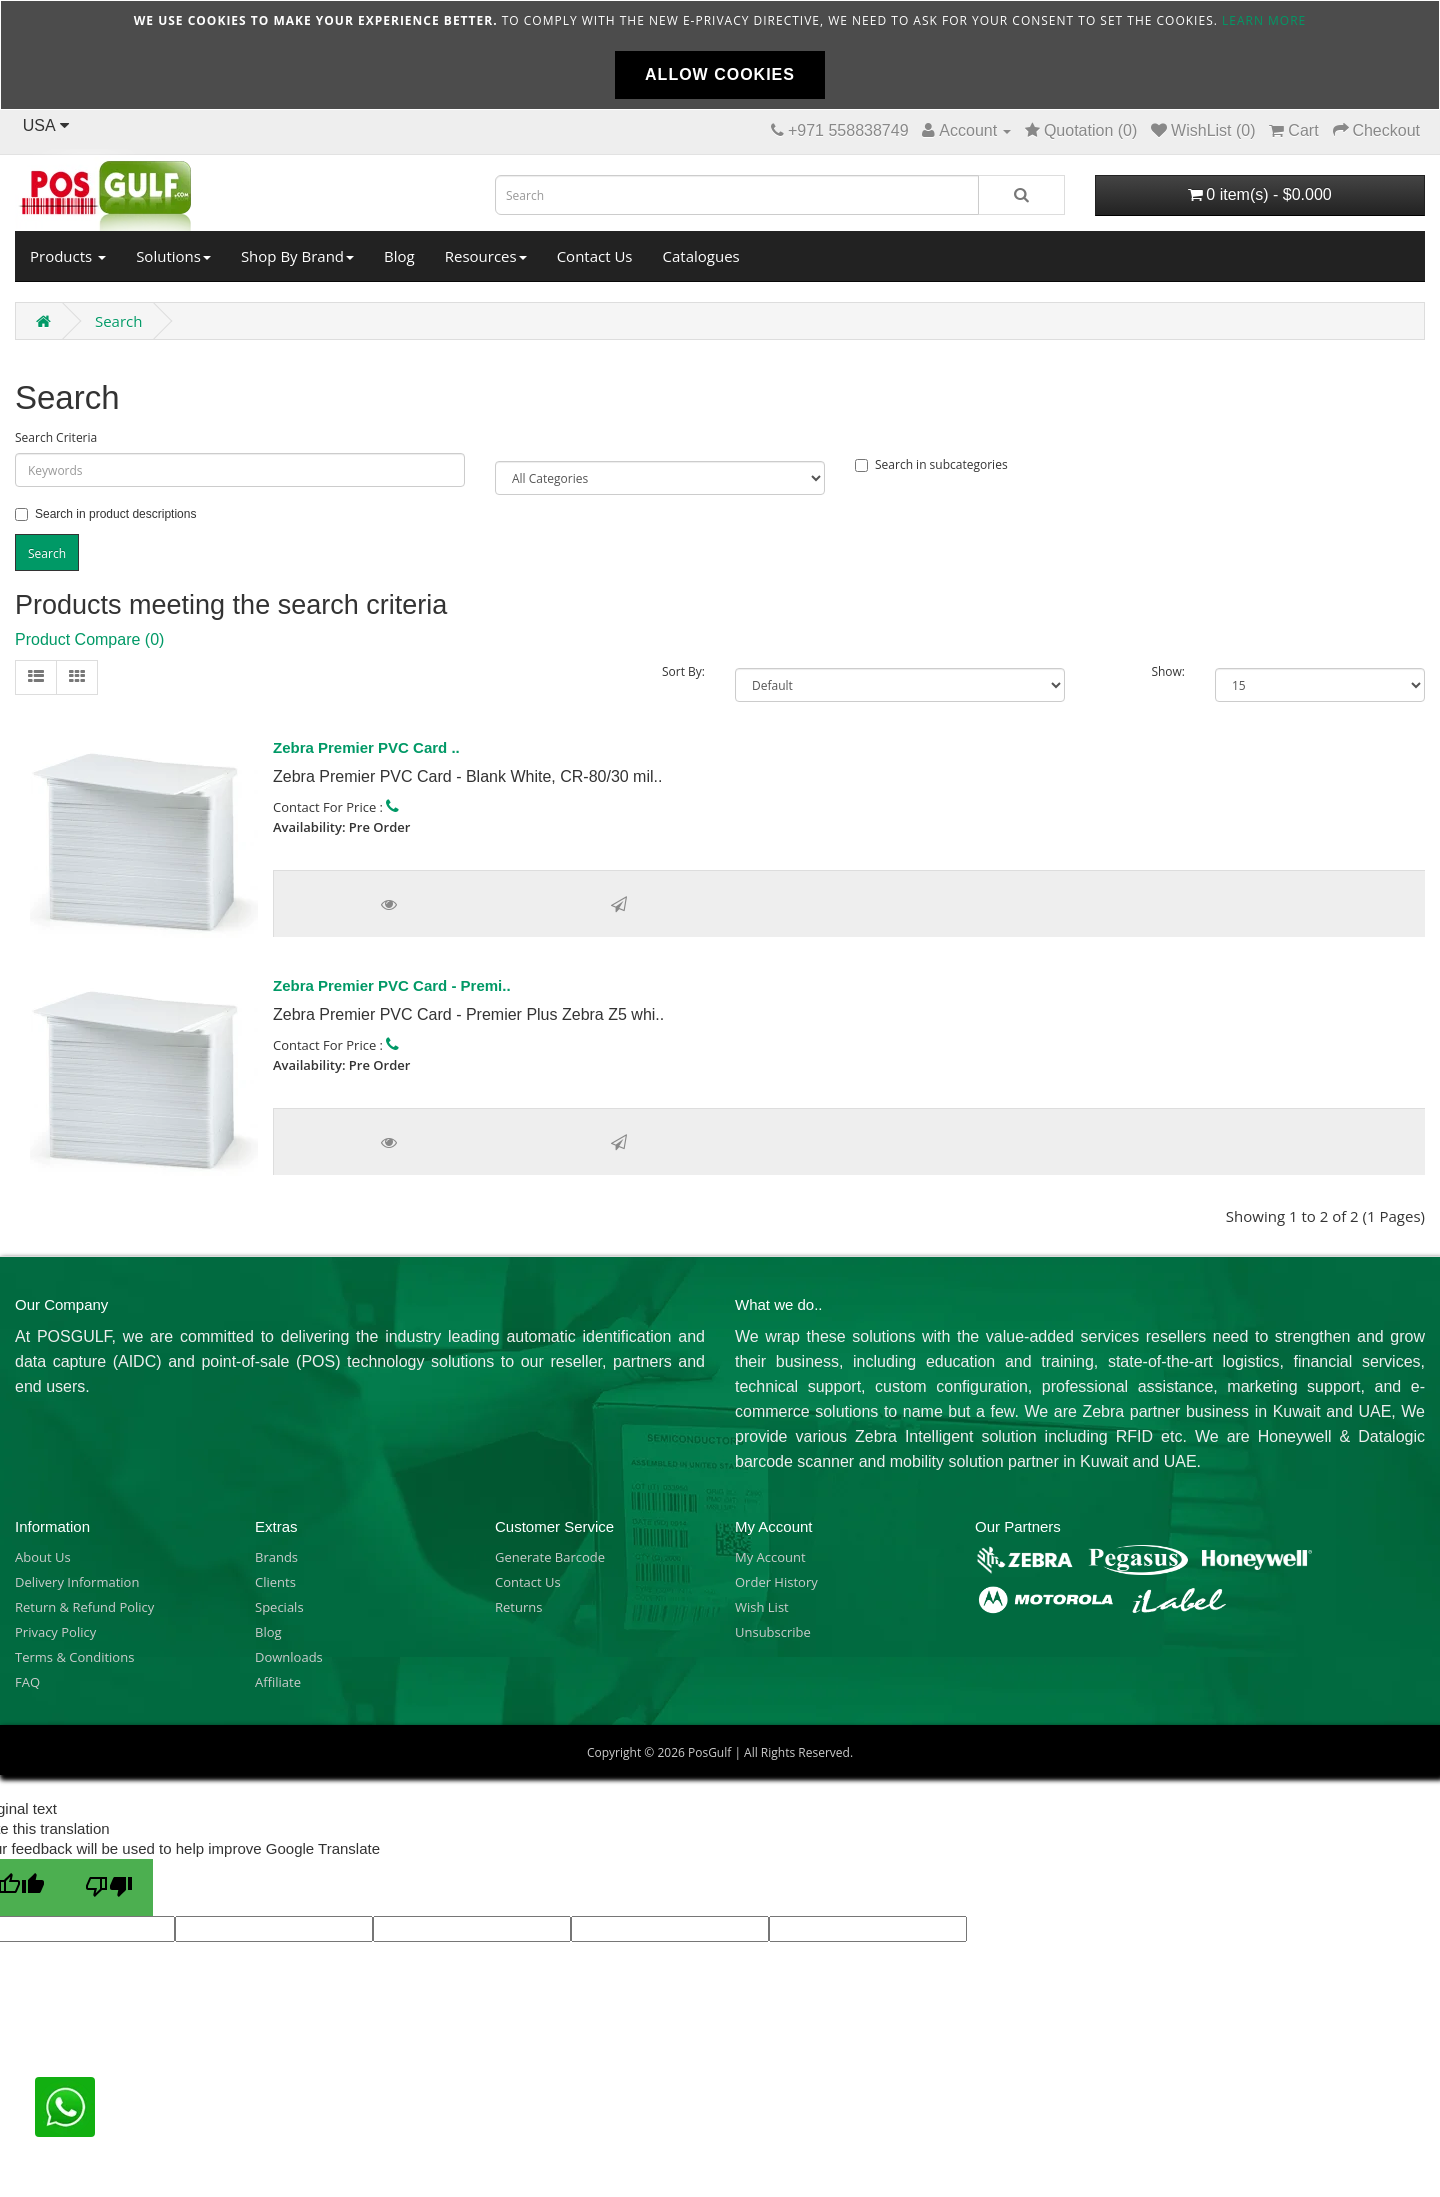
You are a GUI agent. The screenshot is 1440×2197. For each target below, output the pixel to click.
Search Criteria (56, 437)
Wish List (762, 1607)
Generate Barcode (550, 1557)
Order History (776, 1582)
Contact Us (595, 256)
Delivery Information (77, 1582)
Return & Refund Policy (84, 1607)
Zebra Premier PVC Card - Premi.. (392, 985)
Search (119, 321)
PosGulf (709, 1752)
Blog (399, 256)
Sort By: (683, 671)
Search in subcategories (931, 464)
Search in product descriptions (105, 514)
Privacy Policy (55, 1632)
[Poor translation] (109, 1887)
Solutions (173, 256)
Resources (486, 256)
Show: (1168, 671)
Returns (518, 1607)
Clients (275, 1582)
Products (68, 256)
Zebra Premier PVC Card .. (366, 747)
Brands (276, 1557)
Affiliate (278, 1682)
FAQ (27, 1682)
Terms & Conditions (74, 1657)
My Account (770, 1557)
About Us (43, 1557)
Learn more (1264, 20)
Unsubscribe (773, 1632)
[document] (720, 55)
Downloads (289, 1657)
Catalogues (701, 256)
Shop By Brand (297, 256)
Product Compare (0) (89, 639)
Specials (279, 1607)
